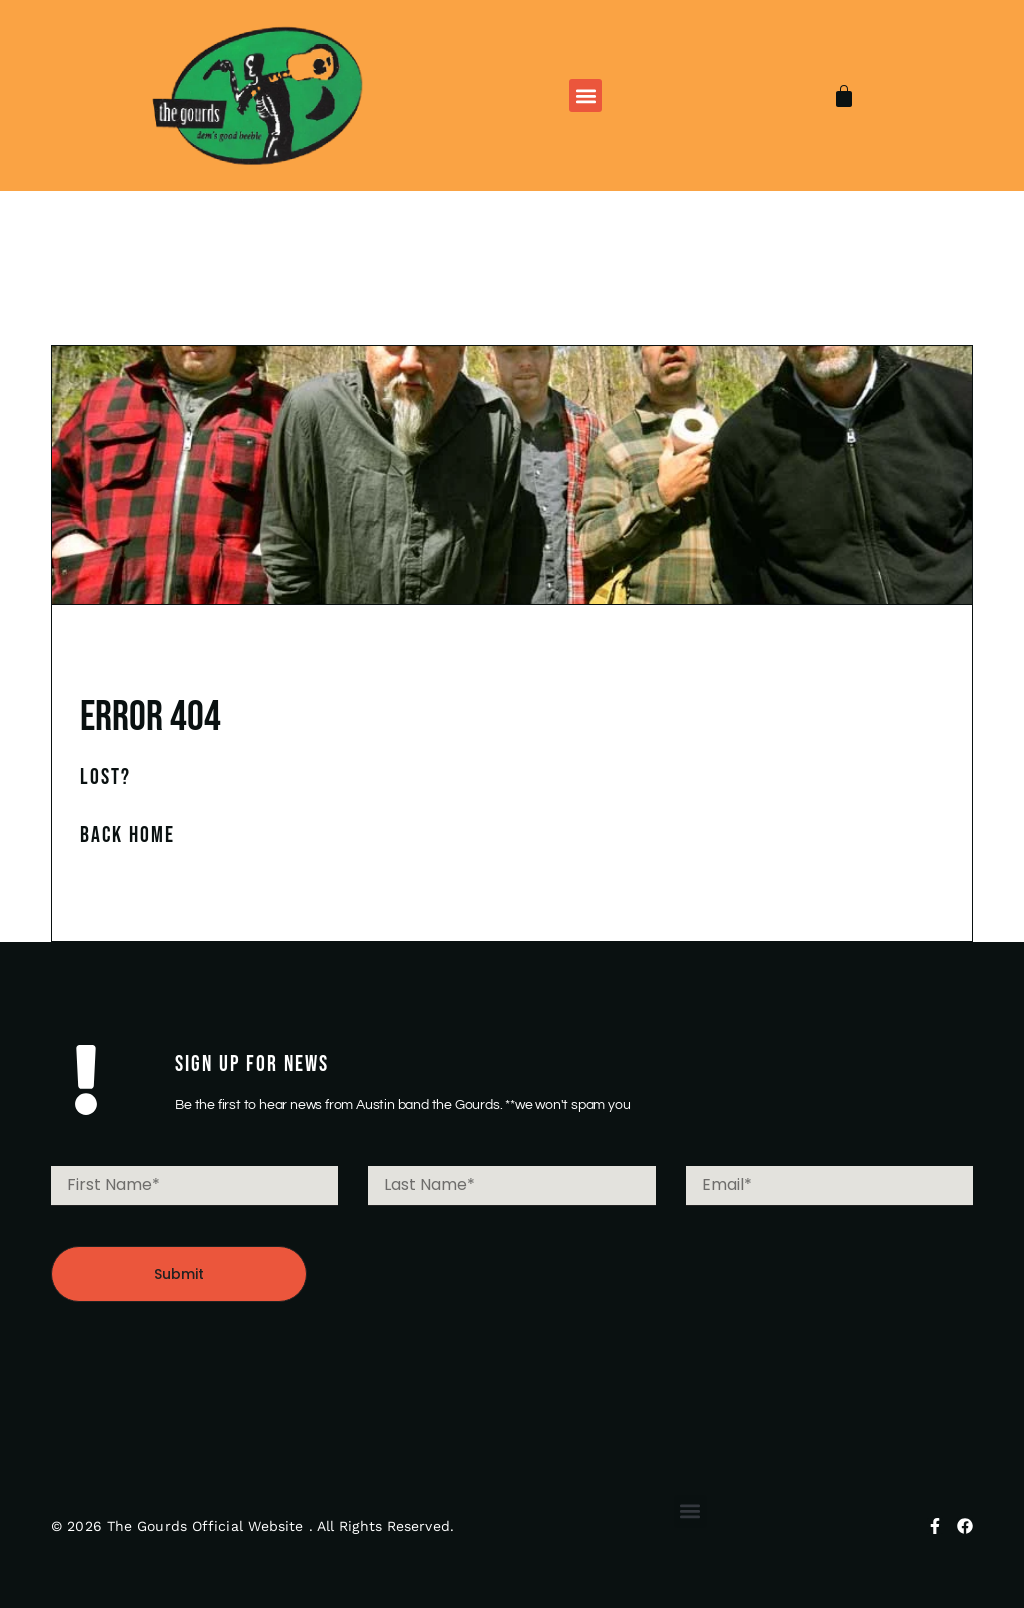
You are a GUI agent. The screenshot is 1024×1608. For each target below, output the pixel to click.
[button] (585, 95)
